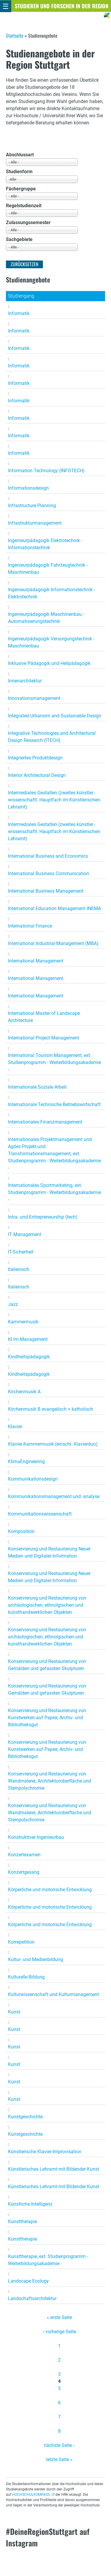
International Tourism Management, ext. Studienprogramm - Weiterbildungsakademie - (54, 1062)
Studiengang (21, 296)
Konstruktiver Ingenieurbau (36, 1837)
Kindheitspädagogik (29, 1356)
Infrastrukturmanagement (35, 523)
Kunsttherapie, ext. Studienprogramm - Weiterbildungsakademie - (48, 2260)
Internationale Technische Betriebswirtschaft (54, 1104)
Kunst (14, 2012)
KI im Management (28, 1339)
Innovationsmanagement (34, 698)
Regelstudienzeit (23, 205)
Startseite (14, 35)
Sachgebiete (19, 239)
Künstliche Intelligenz (30, 2204)
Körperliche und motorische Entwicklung (50, 1889)
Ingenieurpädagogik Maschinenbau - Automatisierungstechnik (46, 617)
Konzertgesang (23, 1872)
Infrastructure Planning (32, 505)
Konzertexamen (24, 1854)
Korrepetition (21, 1942)
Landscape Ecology (28, 2281)
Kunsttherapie (22, 2221)
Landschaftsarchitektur (32, 2298)
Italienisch (18, 1269)
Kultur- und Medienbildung (35, 1959)
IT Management (24, 1234)
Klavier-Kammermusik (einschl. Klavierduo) (53, 1444)
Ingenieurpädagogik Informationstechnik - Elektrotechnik (51, 593)
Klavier (15, 1426)
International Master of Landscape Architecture (44, 1016)
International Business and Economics (48, 856)
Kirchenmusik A (24, 1391)
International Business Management (45, 891)
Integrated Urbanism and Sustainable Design (54, 716)
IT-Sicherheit (20, 1252)
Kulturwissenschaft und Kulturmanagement (53, 1994)
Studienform (19, 171)
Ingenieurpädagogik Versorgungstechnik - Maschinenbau (51, 642)
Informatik (19, 313)
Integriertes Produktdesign (35, 758)
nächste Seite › (59, 2445)
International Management (35, 961)
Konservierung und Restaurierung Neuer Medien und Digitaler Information (49, 1552)
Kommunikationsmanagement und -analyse (53, 1496)
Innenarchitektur (25, 681)
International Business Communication (48, 873)
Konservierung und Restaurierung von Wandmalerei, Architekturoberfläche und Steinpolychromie (49, 1781)
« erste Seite (59, 2317)
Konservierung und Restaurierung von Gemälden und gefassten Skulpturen (47, 1665)
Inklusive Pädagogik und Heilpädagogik (49, 663)
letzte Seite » (59, 2459)
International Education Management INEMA (54, 908)
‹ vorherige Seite (59, 2331)
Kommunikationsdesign (33, 1479)
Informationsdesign (28, 488)
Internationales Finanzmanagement (45, 1122)
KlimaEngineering (26, 1461)
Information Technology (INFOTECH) (46, 470)
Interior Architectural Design (37, 775)
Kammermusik (23, 1322)
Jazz (13, 1304)
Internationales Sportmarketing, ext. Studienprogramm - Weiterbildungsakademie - (54, 1192)
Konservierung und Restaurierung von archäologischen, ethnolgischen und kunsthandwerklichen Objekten (47, 1605)
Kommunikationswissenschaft (40, 1514)
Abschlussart (20, 155)
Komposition (21, 1531)
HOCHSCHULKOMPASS (31, 2495)
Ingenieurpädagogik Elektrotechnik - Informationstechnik (45, 544)
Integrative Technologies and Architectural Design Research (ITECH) (52, 736)
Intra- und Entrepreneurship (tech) (43, 1217)
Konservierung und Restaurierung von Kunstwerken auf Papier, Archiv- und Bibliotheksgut (47, 1717)
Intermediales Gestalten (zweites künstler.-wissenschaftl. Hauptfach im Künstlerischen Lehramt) (54, 800)
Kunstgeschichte (25, 2116)
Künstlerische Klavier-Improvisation (44, 2151)
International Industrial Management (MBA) (53, 943)
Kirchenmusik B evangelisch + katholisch (50, 1409)
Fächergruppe (21, 189)
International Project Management (43, 1038)
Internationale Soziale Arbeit (37, 1087)
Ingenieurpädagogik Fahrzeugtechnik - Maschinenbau (48, 568)
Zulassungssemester (28, 222)
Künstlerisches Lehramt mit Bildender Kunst (53, 2169)
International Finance (30, 926)
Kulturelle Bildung (26, 1977)
